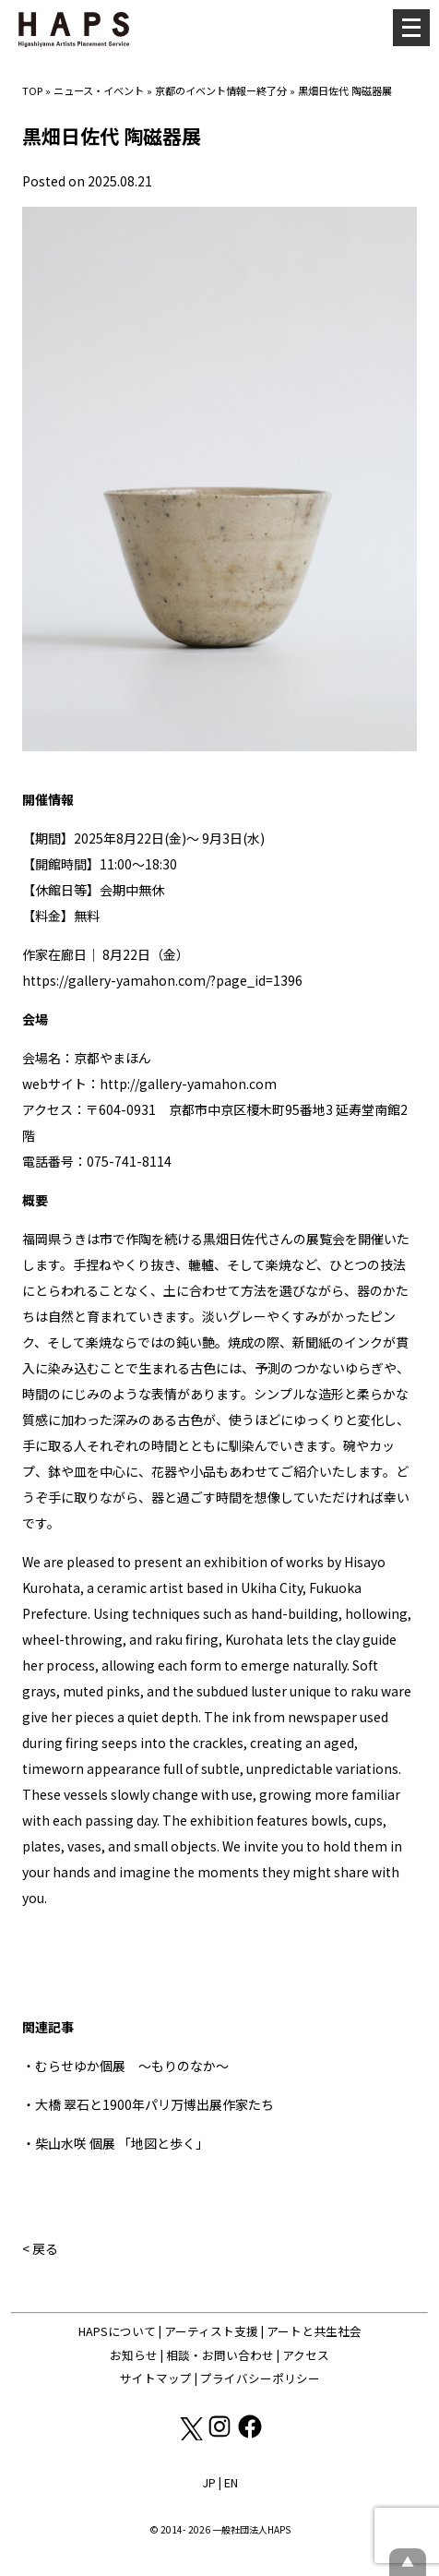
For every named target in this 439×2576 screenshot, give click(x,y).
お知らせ (134, 2355)
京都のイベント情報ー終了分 (221, 90)
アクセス (305, 2355)
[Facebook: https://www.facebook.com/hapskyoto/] (250, 2435)
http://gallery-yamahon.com (188, 1083)
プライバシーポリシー (260, 2378)
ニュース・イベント (98, 90)
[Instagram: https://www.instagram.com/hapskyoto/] (221, 2435)
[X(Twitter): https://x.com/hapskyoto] (190, 2435)
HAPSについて (117, 2331)
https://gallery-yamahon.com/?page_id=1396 (162, 980)
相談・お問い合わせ (220, 2355)
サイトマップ (156, 2378)
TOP (32, 90)
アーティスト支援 (211, 2331)
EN (231, 2482)
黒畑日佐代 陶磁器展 (345, 90)
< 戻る (40, 2248)
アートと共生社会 (314, 2331)
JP (209, 2482)
